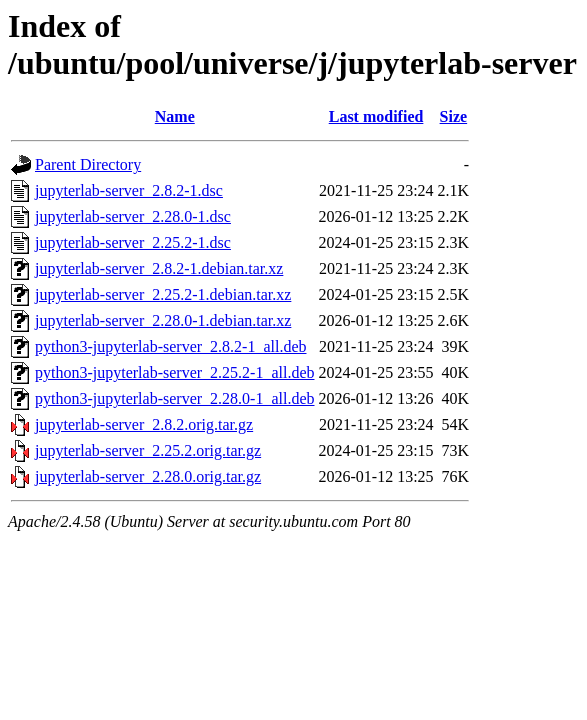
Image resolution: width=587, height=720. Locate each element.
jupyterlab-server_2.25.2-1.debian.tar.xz (163, 294)
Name (175, 116)
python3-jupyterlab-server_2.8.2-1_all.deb (170, 346)
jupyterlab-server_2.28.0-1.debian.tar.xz (163, 320)
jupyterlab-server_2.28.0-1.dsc (133, 216)
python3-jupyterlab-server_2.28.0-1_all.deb (174, 398)
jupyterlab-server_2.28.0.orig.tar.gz (148, 476)
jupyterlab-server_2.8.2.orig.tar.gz (144, 424)
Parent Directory (88, 164)
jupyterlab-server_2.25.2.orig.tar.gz (148, 450)
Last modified (376, 116)
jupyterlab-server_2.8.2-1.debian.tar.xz (159, 268)
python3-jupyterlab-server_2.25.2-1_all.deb (174, 372)
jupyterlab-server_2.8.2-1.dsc (129, 190)
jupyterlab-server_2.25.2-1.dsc (133, 242)
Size (454, 116)
